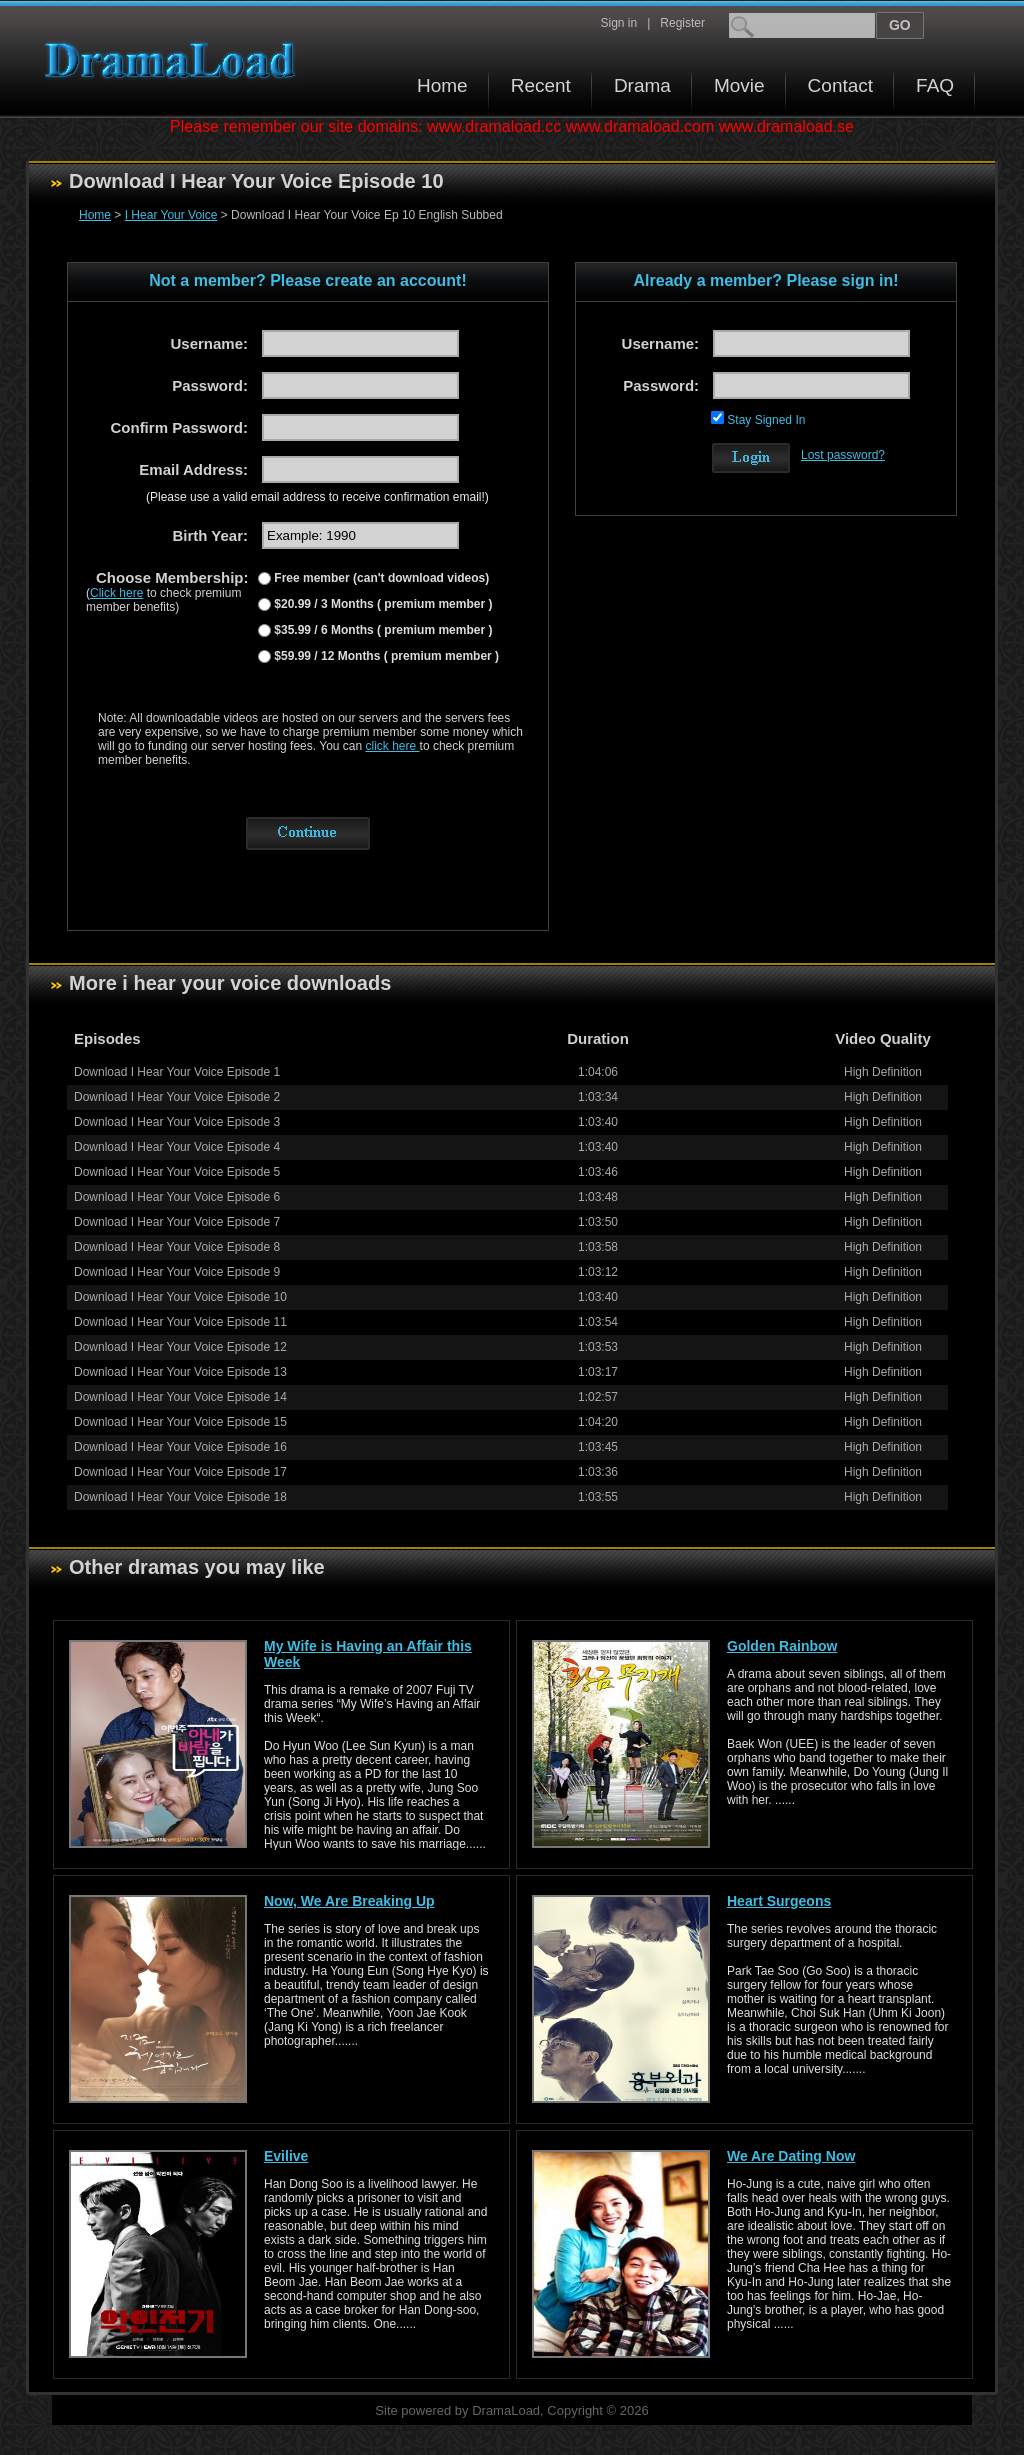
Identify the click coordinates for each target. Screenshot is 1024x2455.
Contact (840, 85)
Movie (739, 85)
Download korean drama (175, 60)
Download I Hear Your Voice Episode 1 (177, 1072)
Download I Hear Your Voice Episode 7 (177, 1222)
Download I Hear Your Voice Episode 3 (177, 1122)
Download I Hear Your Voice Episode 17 (180, 1472)
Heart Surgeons (779, 1901)
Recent (541, 85)
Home (442, 85)
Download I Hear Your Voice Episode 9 (177, 1272)
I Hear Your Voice (171, 215)
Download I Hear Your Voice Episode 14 (180, 1397)
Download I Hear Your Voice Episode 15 (180, 1422)
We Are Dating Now (791, 2156)
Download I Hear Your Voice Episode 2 (177, 1097)
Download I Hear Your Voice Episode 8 (177, 1247)
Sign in (618, 23)
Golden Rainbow (782, 1646)
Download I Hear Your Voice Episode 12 (180, 1347)
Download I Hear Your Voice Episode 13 (180, 1372)
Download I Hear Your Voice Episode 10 (180, 1297)
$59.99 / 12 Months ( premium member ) (385, 656)
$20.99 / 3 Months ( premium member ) (381, 604)
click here (393, 746)
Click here (116, 593)
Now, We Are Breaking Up (349, 1901)
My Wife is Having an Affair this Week (368, 1654)
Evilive (286, 2156)
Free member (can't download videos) (380, 578)
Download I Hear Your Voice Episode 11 (180, 1322)
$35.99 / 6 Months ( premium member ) (381, 630)
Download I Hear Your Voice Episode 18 (180, 1497)
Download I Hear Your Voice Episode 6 (177, 1197)
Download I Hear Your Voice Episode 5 (177, 1172)
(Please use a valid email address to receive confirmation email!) (317, 497)
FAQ (935, 85)
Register (682, 23)
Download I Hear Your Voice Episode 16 (180, 1447)
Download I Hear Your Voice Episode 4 (177, 1147)
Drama (642, 85)
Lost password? (843, 455)
